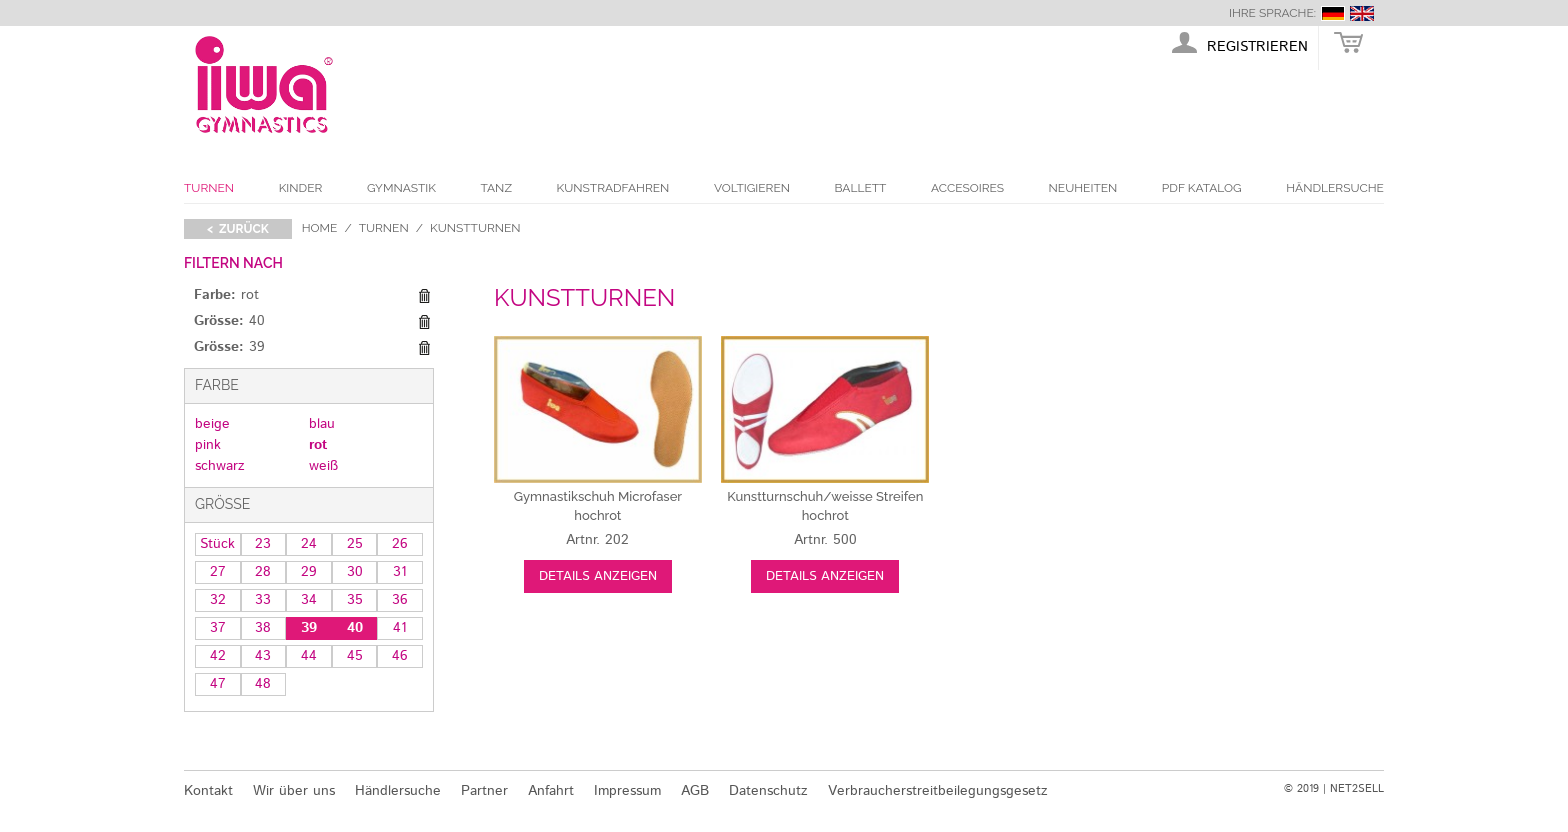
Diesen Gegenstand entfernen (424, 296)
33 (263, 600)
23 (263, 544)
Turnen (209, 188)
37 (218, 628)
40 (355, 628)
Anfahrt (551, 791)
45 (355, 656)
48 (263, 684)
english (1362, 13)
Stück (217, 544)
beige (212, 424)
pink (208, 445)
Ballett (861, 188)
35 (355, 600)
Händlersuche (1335, 188)
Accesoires (967, 188)
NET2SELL (1357, 789)
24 (309, 544)
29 (309, 572)
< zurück (238, 229)
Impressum (627, 791)
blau (322, 424)
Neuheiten (1083, 188)
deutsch (1333, 13)
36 (400, 600)
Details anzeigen (598, 576)
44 (309, 656)
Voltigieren (752, 188)
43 (263, 656)
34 (309, 600)
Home (320, 228)
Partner (484, 791)
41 (400, 628)
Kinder (301, 188)
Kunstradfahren (613, 188)
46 (400, 656)
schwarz (220, 466)
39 (309, 628)
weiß (323, 466)
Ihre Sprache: (1272, 13)
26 (400, 544)
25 (355, 544)
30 (355, 572)
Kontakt (208, 791)
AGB (695, 791)
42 (218, 656)
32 (218, 600)
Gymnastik (401, 188)
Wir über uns (294, 791)
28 (263, 572)
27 (218, 572)
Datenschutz (768, 791)
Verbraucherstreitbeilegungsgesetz (938, 791)
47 (218, 684)
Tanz (496, 188)
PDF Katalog (1202, 188)
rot (318, 445)
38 (263, 628)
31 (400, 572)
